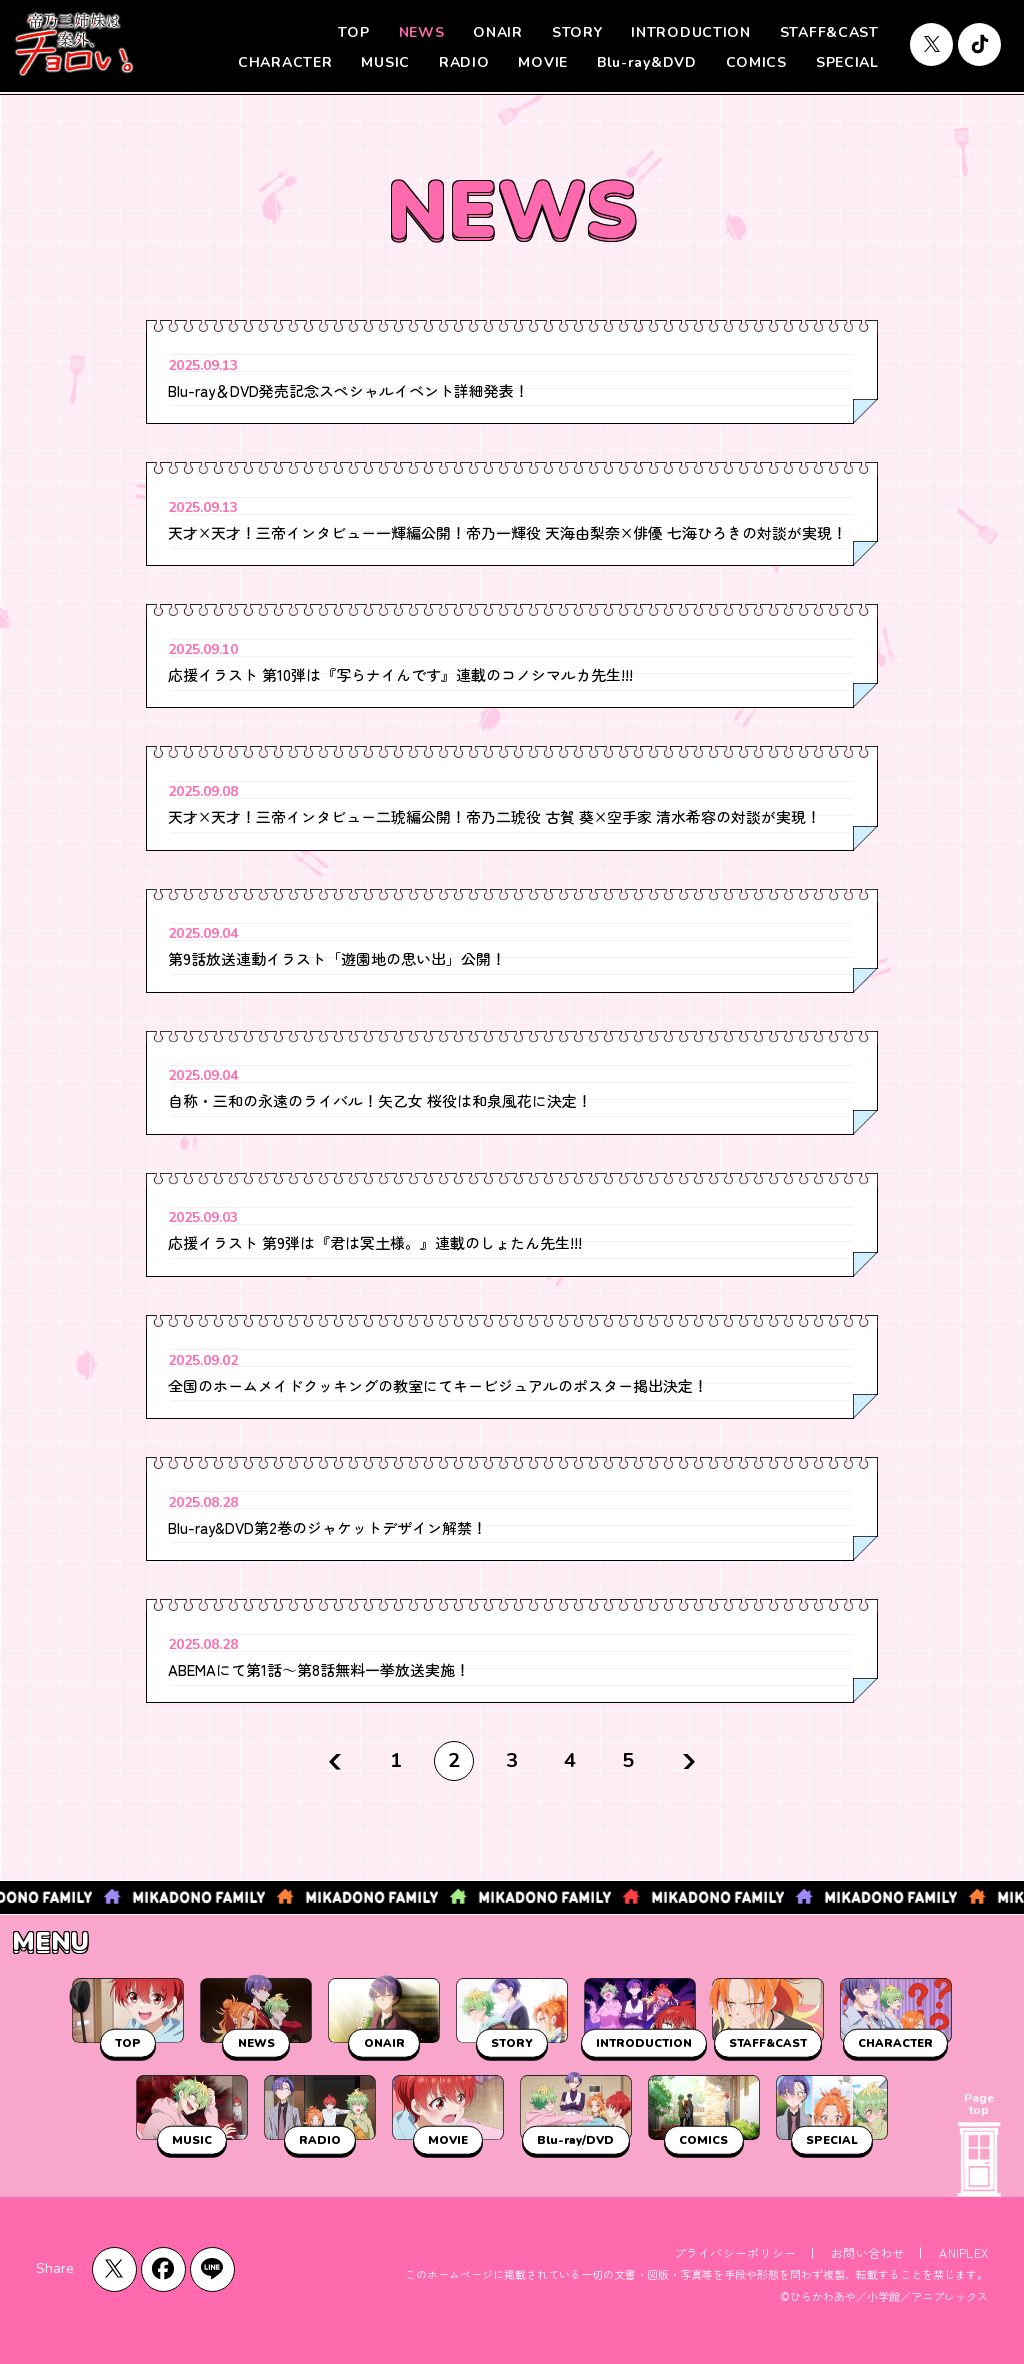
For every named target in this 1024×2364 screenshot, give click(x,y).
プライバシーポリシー (735, 2252)
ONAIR (498, 32)
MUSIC (385, 62)
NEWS (422, 32)
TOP (353, 32)
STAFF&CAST (829, 32)
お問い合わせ (867, 2252)
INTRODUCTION (690, 32)
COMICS (756, 62)
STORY (577, 32)
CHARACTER (285, 62)
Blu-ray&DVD (647, 62)
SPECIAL (847, 62)
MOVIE (543, 62)
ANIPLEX (963, 2252)
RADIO (464, 62)
